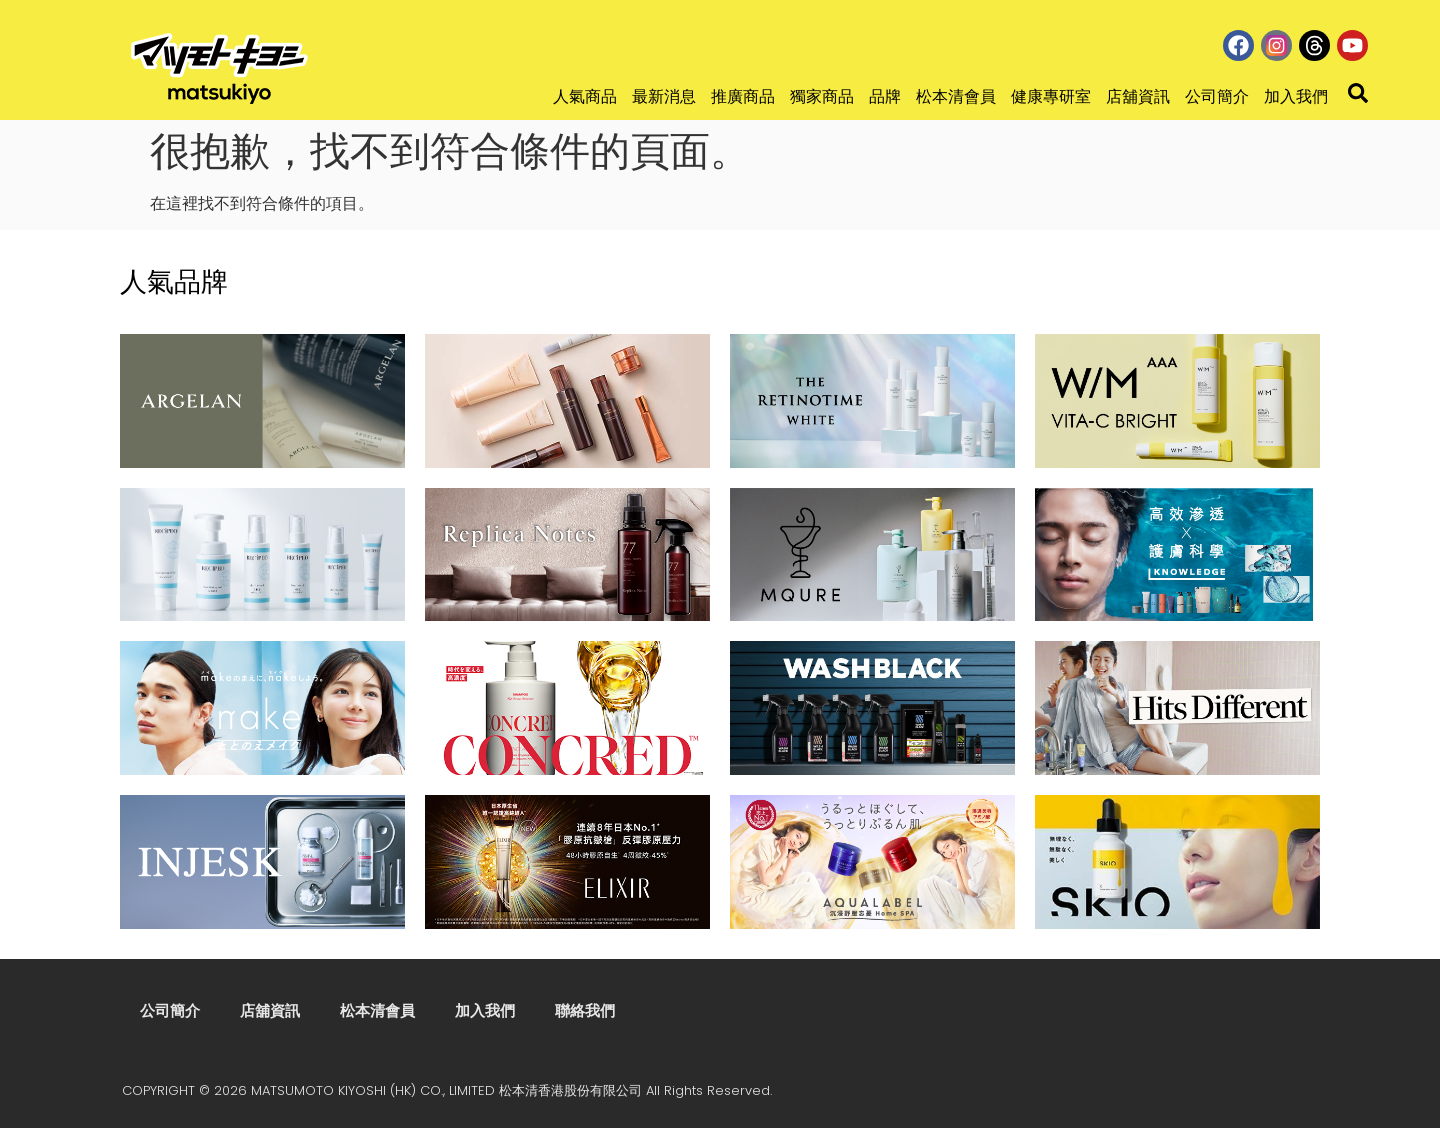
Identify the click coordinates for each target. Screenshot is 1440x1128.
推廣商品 (743, 96)
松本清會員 (956, 96)
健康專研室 (1051, 96)
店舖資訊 (1138, 96)
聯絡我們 (585, 1010)
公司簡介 (1217, 96)
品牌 (885, 96)
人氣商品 (585, 96)
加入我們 (1296, 96)
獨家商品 (822, 96)
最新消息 (664, 96)
